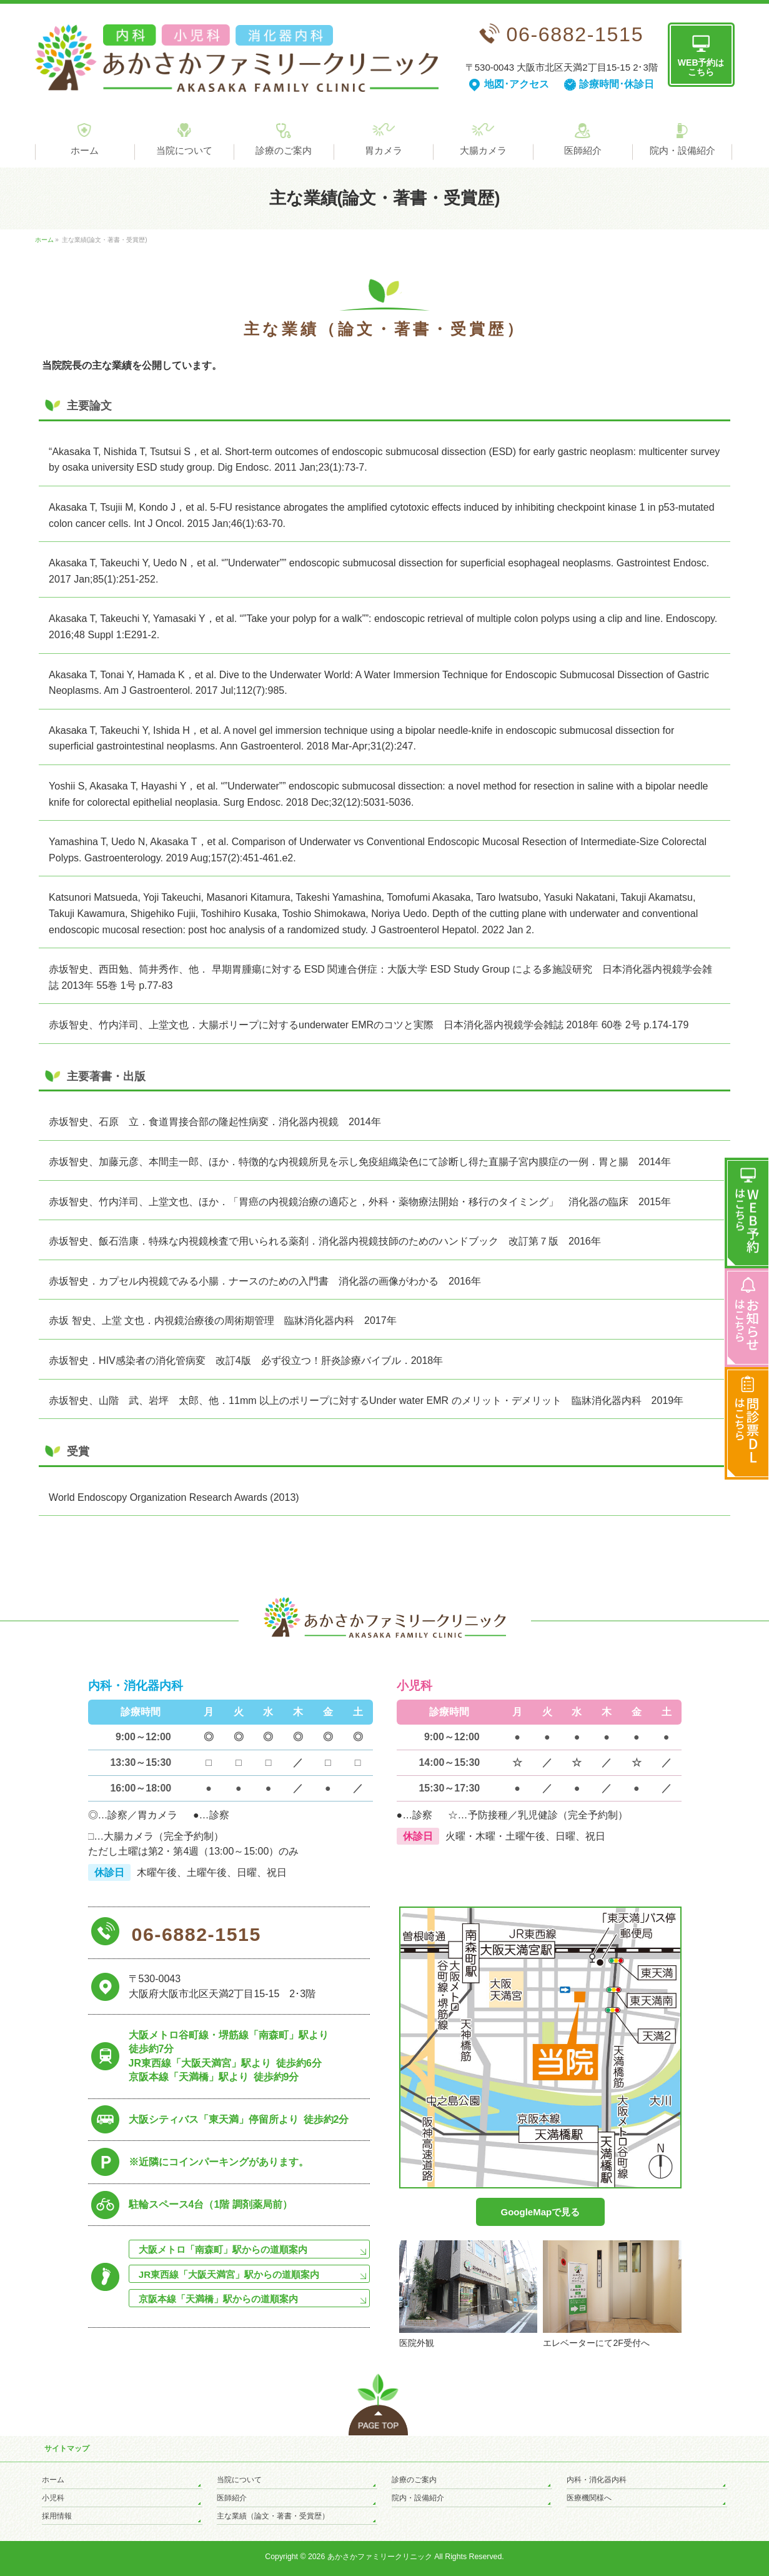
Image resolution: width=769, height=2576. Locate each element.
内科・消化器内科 (597, 2479)
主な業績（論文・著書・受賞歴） (273, 2516)
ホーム (53, 2479)
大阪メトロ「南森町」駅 (223, 2249)
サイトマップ (66, 2448)
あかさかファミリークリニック (379, 2556)
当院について (239, 2479)
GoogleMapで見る (540, 2212)
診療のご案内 (414, 2479)
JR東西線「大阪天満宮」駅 (229, 2274)
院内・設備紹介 (418, 2497)
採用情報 (57, 2516)
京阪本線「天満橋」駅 (218, 2298)
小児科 (53, 2497)
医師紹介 (232, 2497)
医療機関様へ (589, 2497)
